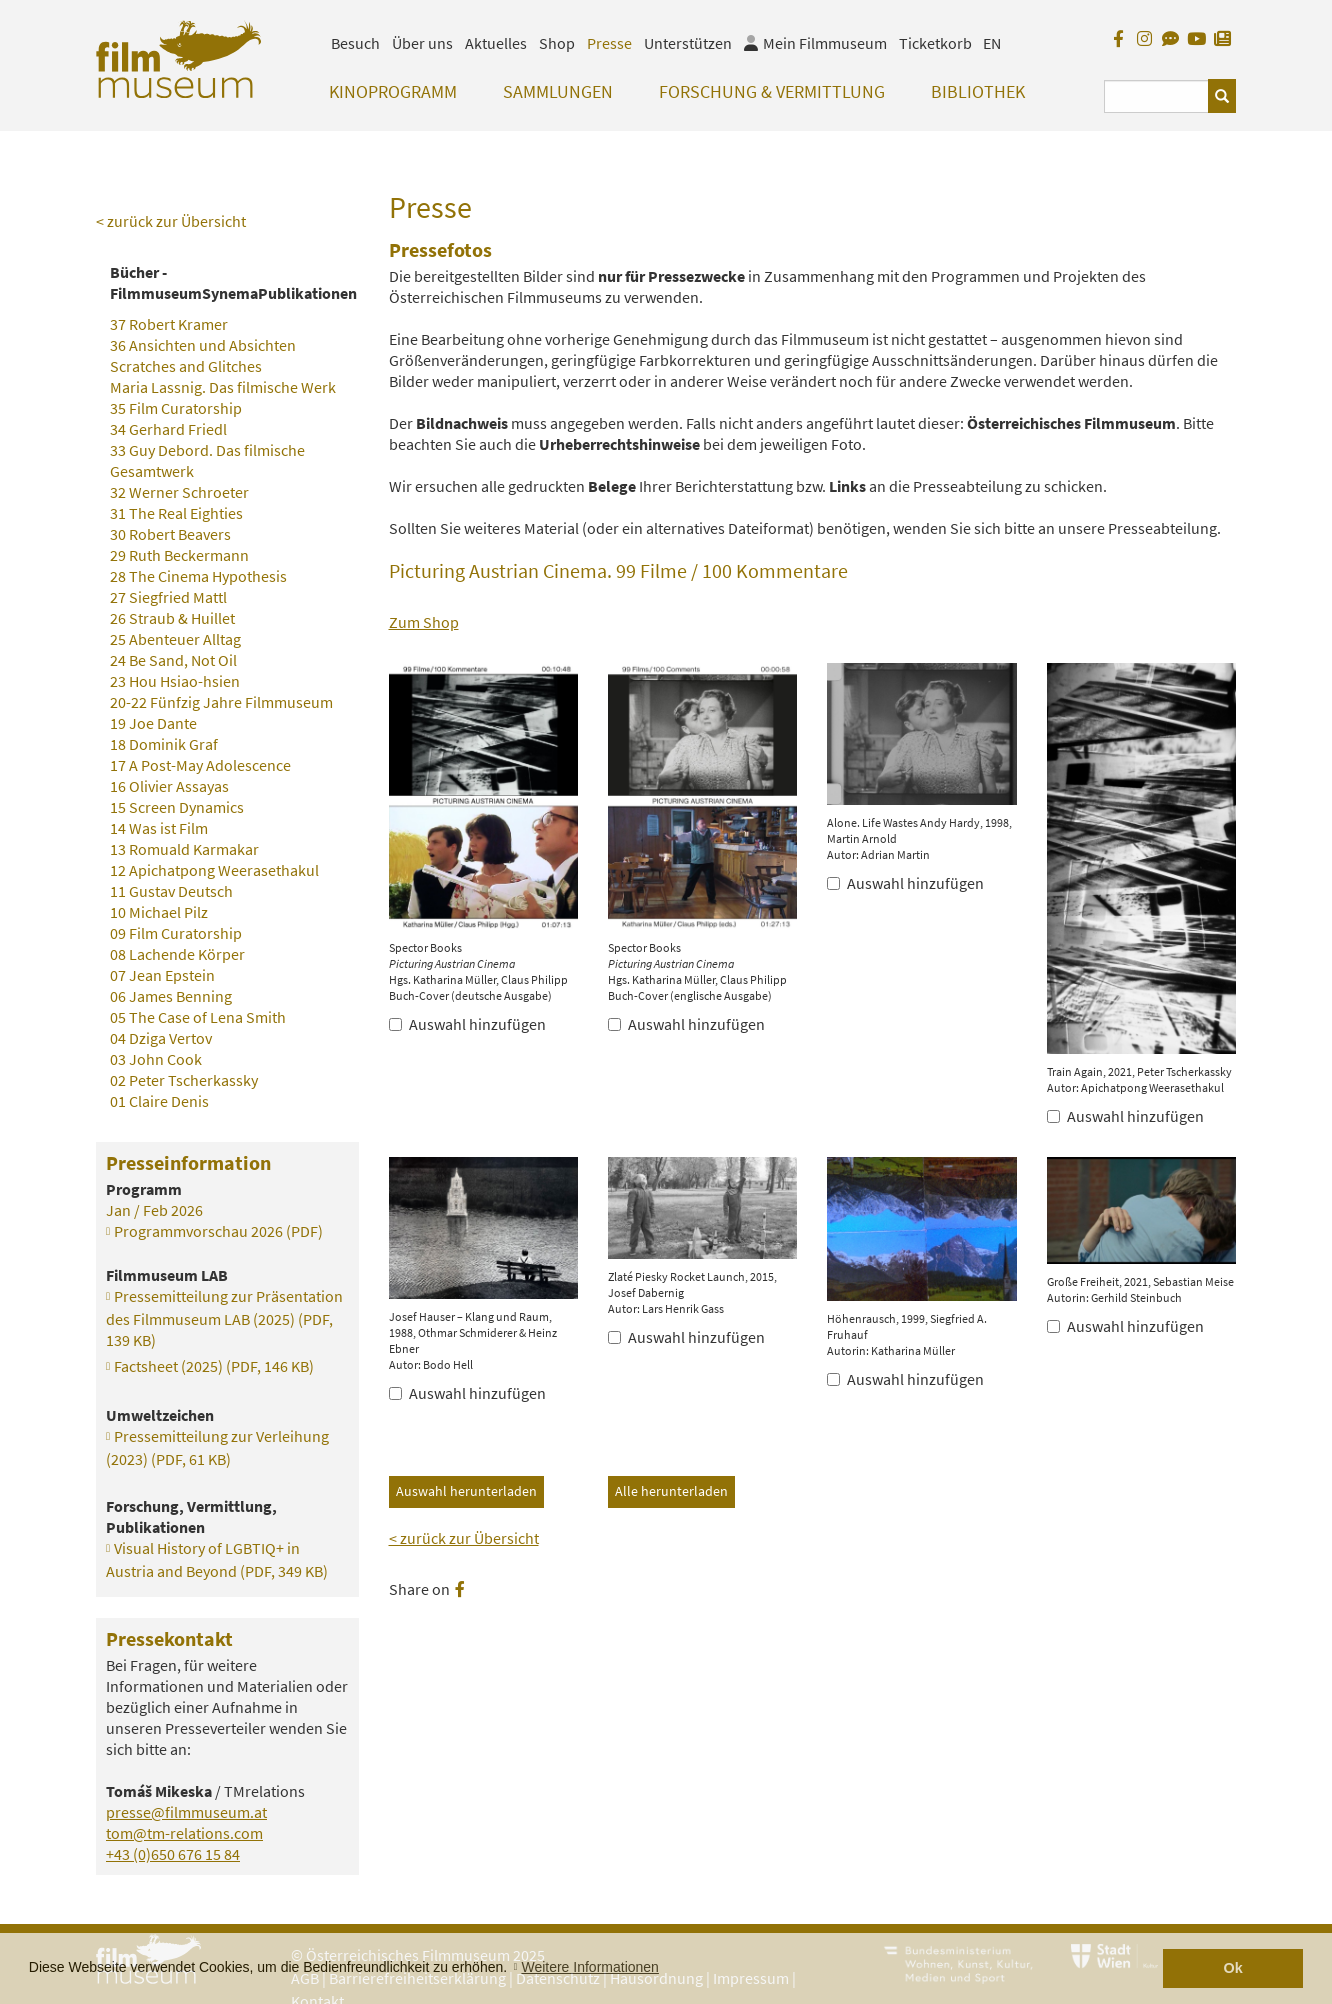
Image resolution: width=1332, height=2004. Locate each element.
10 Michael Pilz (159, 912)
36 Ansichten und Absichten (203, 345)
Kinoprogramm (393, 91)
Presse (609, 43)
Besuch (355, 43)
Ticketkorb (935, 43)
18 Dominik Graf (164, 744)
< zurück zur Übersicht (464, 1538)
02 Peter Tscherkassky (184, 1080)
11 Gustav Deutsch (171, 891)
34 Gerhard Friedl (168, 429)
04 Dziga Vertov (161, 1038)
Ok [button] (1233, 1968)
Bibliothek (978, 91)
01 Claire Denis (159, 1101)
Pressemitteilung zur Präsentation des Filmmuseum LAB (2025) (224, 1318)
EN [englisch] (992, 43)
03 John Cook (156, 1059)
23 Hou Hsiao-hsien (175, 681)
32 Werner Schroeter (179, 492)
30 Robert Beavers (170, 534)
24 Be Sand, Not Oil (173, 660)
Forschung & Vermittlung (772, 91)
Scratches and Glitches (186, 366)
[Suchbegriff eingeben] (1156, 96)
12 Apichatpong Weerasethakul (214, 870)
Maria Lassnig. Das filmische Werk (223, 387)
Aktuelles (496, 43)
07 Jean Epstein (162, 975)
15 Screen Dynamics (177, 807)
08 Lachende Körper (177, 954)
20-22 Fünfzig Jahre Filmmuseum (221, 702)
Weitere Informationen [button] (589, 1967)
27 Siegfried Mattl (168, 597)
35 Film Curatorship (176, 408)
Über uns (422, 43)
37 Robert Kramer (169, 324)
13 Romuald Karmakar (184, 849)
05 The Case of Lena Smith (198, 1017)
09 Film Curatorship (176, 933)
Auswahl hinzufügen (467, 1024)
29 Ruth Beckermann (179, 555)
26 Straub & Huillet (172, 618)
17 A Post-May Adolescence (200, 765)
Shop (557, 43)
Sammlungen (558, 91)
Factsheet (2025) (214, 1366)
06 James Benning (171, 996)
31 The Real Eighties (176, 513)
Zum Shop (424, 622)
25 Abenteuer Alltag (175, 639)
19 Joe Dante (153, 723)
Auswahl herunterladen (466, 1491)
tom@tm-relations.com (184, 1833)
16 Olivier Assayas (169, 786)
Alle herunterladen (671, 1491)
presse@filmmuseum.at (186, 1812)
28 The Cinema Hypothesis (198, 576)
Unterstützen (688, 43)
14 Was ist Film (159, 828)
